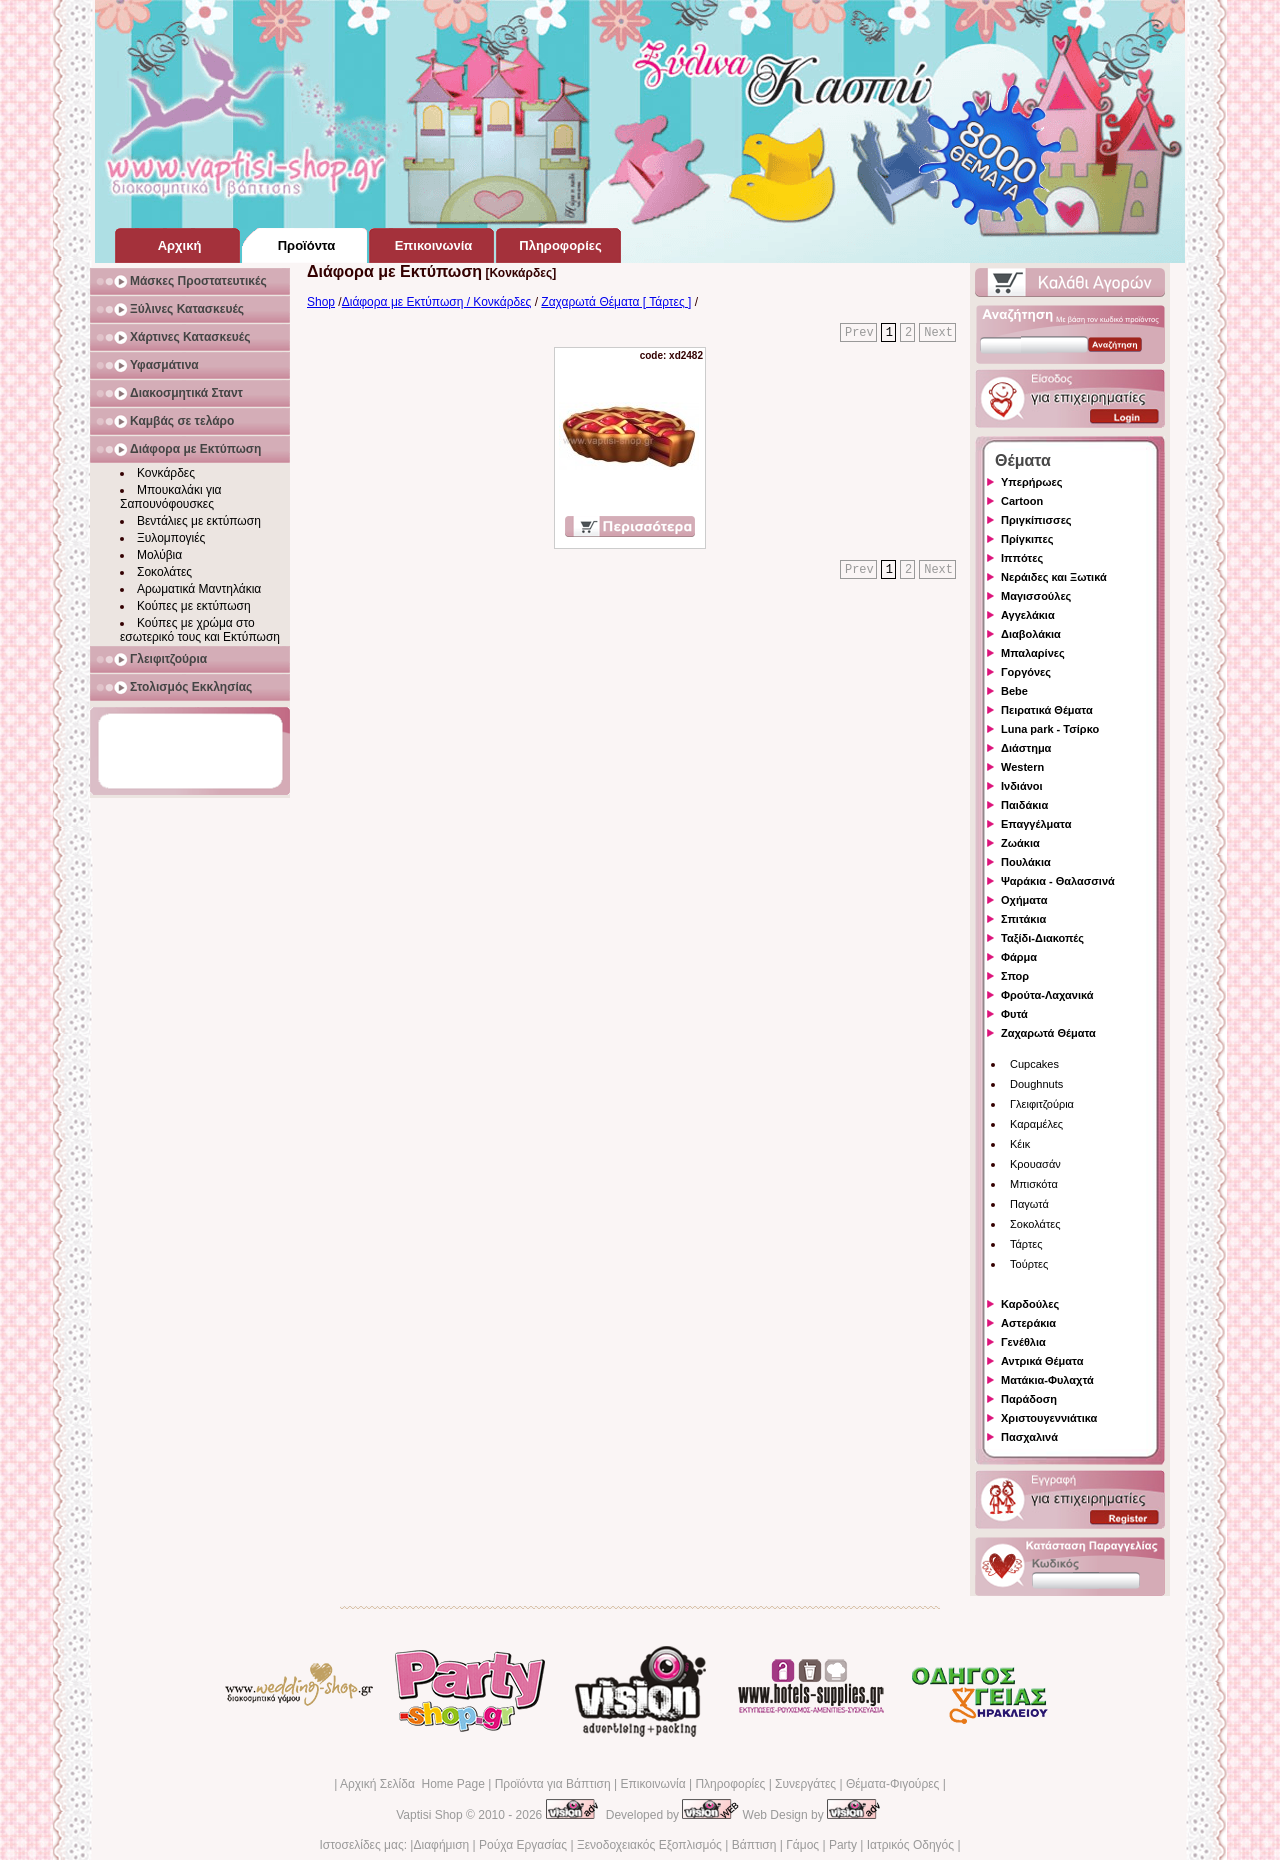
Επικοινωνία (652, 1784)
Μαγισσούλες (1036, 596)
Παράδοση (1029, 1399)
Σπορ (1015, 976)
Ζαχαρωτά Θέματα (1048, 1033)
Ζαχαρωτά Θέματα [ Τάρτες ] (616, 302)
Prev (859, 333)
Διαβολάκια (1031, 634)
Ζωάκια (1020, 843)
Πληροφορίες (730, 1784)
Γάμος (802, 1845)
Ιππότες (1022, 558)
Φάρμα (1019, 957)
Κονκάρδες (166, 473)
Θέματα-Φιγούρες (892, 1784)
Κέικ (1020, 1144)
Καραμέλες (1036, 1124)
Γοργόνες (1026, 672)
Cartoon (1022, 501)
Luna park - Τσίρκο (1050, 729)
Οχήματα (1024, 900)
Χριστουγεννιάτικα (1049, 1418)
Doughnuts (1036, 1084)
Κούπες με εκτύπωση (194, 606)
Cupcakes (1034, 1064)
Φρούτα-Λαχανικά (1047, 995)
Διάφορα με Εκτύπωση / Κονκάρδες (437, 302)
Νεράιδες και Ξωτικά (1054, 577)
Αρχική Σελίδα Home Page (412, 1784)
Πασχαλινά (1029, 1437)
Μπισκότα (1034, 1184)
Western (1022, 767)
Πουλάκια (1026, 862)
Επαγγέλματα (1036, 824)
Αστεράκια (1028, 1323)
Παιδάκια (1024, 805)
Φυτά (1014, 1014)
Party (843, 1845)
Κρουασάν (1035, 1164)
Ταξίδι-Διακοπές (1042, 938)
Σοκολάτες (164, 572)
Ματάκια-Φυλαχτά (1047, 1380)
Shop (321, 302)
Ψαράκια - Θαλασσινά (1058, 881)
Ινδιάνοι (1022, 786)
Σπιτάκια (1023, 919)
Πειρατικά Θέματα (1047, 710)
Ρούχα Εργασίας (523, 1845)
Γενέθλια (1023, 1342)
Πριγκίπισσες (1036, 520)
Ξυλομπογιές (171, 538)
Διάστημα (1026, 748)
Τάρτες (1026, 1244)
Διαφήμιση (441, 1845)
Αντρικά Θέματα (1042, 1361)
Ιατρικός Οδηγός (910, 1845)
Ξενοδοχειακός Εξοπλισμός (649, 1845)
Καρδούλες (1030, 1304)
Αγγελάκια (1028, 615)
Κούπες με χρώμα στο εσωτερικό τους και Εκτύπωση (200, 630)
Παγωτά (1029, 1204)
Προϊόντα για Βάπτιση (553, 1784)
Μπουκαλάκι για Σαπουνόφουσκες (171, 497)
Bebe (1014, 691)
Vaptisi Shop (429, 1815)
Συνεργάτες (805, 1784)
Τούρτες (1029, 1264)
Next (938, 333)
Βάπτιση (754, 1845)
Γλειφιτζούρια (1042, 1104)
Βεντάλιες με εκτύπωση (199, 521)
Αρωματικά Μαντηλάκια (199, 589)
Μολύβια (159, 555)
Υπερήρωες (1032, 482)
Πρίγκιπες (1027, 539)
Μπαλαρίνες (1033, 653)
